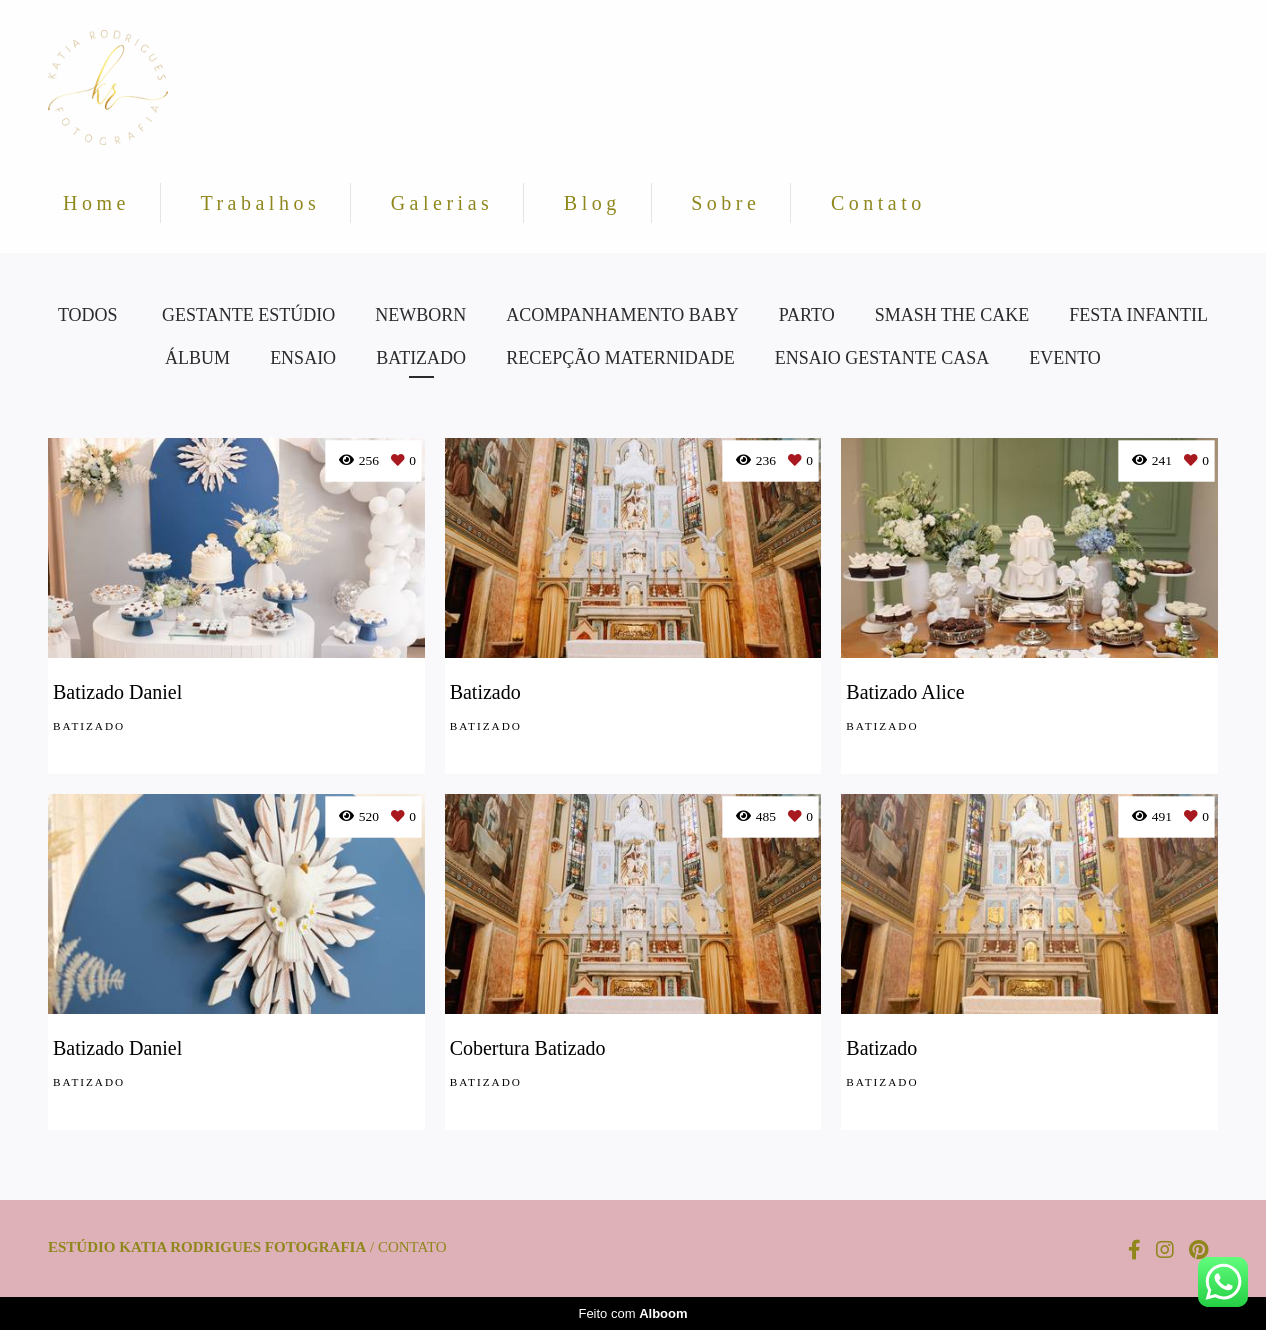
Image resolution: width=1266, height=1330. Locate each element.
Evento (1065, 358)
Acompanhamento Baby (622, 315)
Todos (88, 315)
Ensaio (303, 358)
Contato (878, 203)
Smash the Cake (952, 315)
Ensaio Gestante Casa (882, 358)
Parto (807, 315)
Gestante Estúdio (248, 315)
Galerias (442, 203)
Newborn (420, 315)
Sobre (725, 203)
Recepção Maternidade (620, 358)
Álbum (197, 358)
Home (96, 203)
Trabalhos (260, 203)
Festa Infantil (1138, 315)
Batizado (421, 358)
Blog (592, 203)
